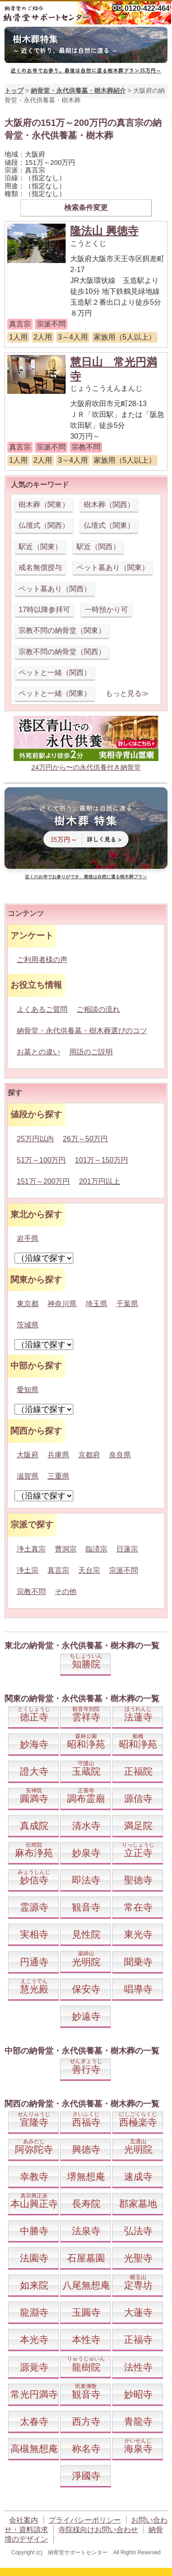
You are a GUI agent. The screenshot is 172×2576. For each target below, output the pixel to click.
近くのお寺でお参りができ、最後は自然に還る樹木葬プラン (86, 876)
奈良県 (120, 1455)
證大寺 (34, 1771)
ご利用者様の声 (42, 959)
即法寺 (86, 1880)
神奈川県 (62, 1303)
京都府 (89, 1455)
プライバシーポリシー (84, 2520)
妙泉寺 (86, 1853)
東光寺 (138, 1934)
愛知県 (27, 1389)
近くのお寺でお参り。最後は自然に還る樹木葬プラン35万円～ (86, 70)
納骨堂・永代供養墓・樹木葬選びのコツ (82, 1030)
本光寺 (34, 2339)
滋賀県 (27, 1476)
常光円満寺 (34, 2394)
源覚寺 (34, 2367)
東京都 (27, 1303)
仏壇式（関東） (109, 525)
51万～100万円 (41, 1160)
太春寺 (34, 2421)
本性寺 (86, 2339)
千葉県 (127, 1303)
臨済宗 (96, 1549)
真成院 (34, 1825)
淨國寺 (86, 2476)
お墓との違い (38, 1052)
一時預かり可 (106, 609)
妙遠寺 (86, 2016)
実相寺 (34, 1934)
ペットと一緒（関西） (55, 672)
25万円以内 (35, 1139)
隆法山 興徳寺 (104, 231)
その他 (65, 1591)
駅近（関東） (40, 547)
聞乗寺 (138, 1962)
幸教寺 (34, 2176)
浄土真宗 (31, 1549)
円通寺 (34, 1962)
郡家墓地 (138, 2203)
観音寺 (86, 1907)
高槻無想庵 (34, 2448)
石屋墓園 (86, 2258)
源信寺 (138, 1798)
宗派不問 (123, 1570)
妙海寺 (34, 1744)
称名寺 (86, 2448)
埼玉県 (96, 1303)
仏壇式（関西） (44, 525)
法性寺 (138, 2367)
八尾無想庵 (86, 2285)
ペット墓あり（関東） (112, 567)
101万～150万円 (101, 1160)
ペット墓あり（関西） (55, 589)
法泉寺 (86, 2231)
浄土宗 (27, 1570)
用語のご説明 (91, 1052)
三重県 (58, 1476)
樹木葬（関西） (109, 504)
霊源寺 (34, 1907)
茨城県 (27, 1325)
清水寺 (86, 1825)
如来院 (34, 2285)
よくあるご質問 (42, 1009)
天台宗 (89, 1570)
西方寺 (86, 2421)
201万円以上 (99, 1181)
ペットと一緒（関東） (55, 693)
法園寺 (34, 2258)
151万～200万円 (43, 1181)
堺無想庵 (86, 2176)
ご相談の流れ (98, 1009)
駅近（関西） (98, 547)
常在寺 (138, 1907)
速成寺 (138, 2176)
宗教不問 (31, 1591)
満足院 (138, 1825)
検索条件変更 (86, 207)
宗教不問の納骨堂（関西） (62, 652)
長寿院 (86, 2203)
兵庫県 (58, 1455)
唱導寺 (138, 1989)
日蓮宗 (127, 1549)
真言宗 (58, 1570)
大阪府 (27, 1455)
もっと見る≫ (127, 693)
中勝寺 (34, 2231)
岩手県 (27, 1238)
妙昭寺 (138, 2394)
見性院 (86, 1934)
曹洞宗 (65, 1549)
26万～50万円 (85, 1139)
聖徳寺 (138, 1880)
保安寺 (86, 1989)
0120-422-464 (147, 8)
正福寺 (138, 2339)
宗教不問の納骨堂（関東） (62, 630)
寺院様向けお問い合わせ (98, 2529)
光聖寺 (138, 2258)
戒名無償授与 (40, 567)
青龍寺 (138, 2421)
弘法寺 (138, 2231)
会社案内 (23, 2520)
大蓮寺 (138, 2312)
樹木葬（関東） (44, 504)
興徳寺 (86, 2149)
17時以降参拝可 (44, 609)
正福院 (138, 1771)
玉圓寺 (86, 2312)
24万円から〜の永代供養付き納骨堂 (86, 767)
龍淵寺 (34, 2312)
